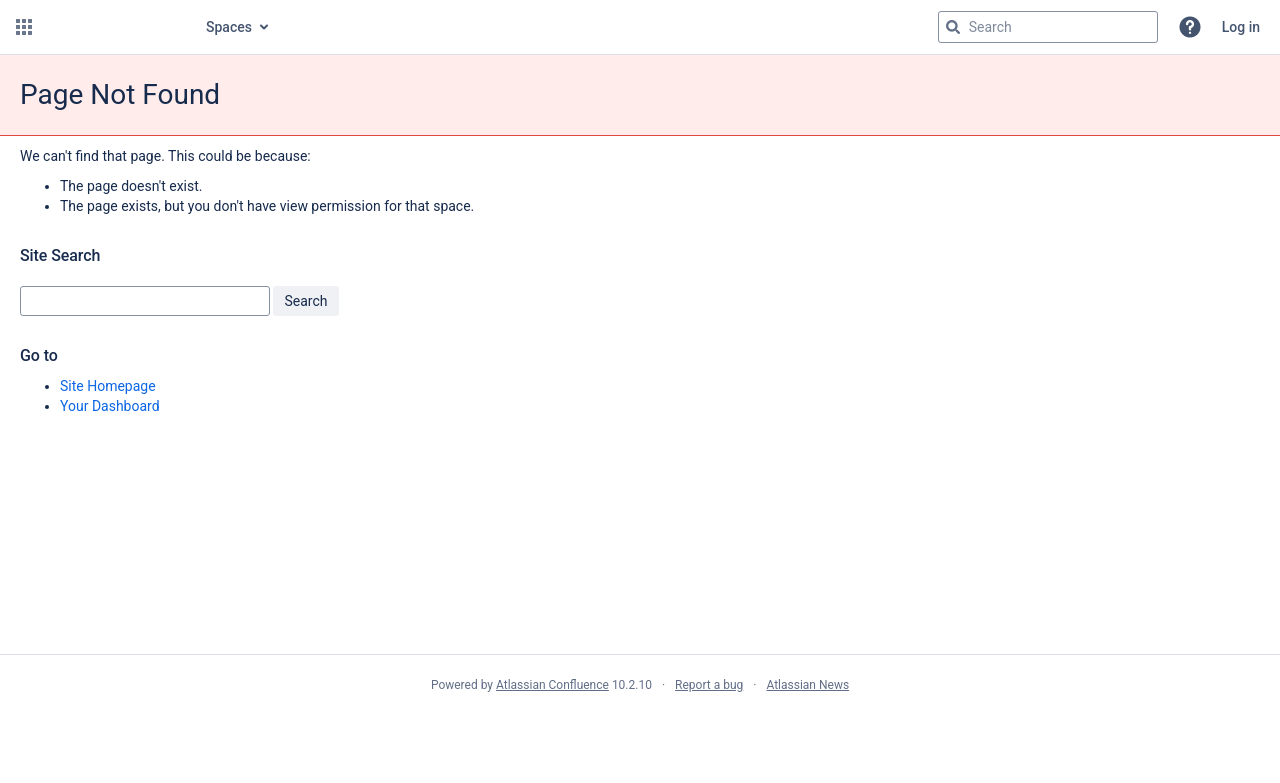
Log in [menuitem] (1241, 27)
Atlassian (640, 729)
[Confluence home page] (112, 27)
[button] (24, 27)
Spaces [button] (229, 27)
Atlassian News (807, 685)
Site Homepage (108, 386)
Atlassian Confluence (552, 685)
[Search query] (1048, 27)
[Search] (953, 27)
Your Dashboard (110, 406)
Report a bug (709, 685)
